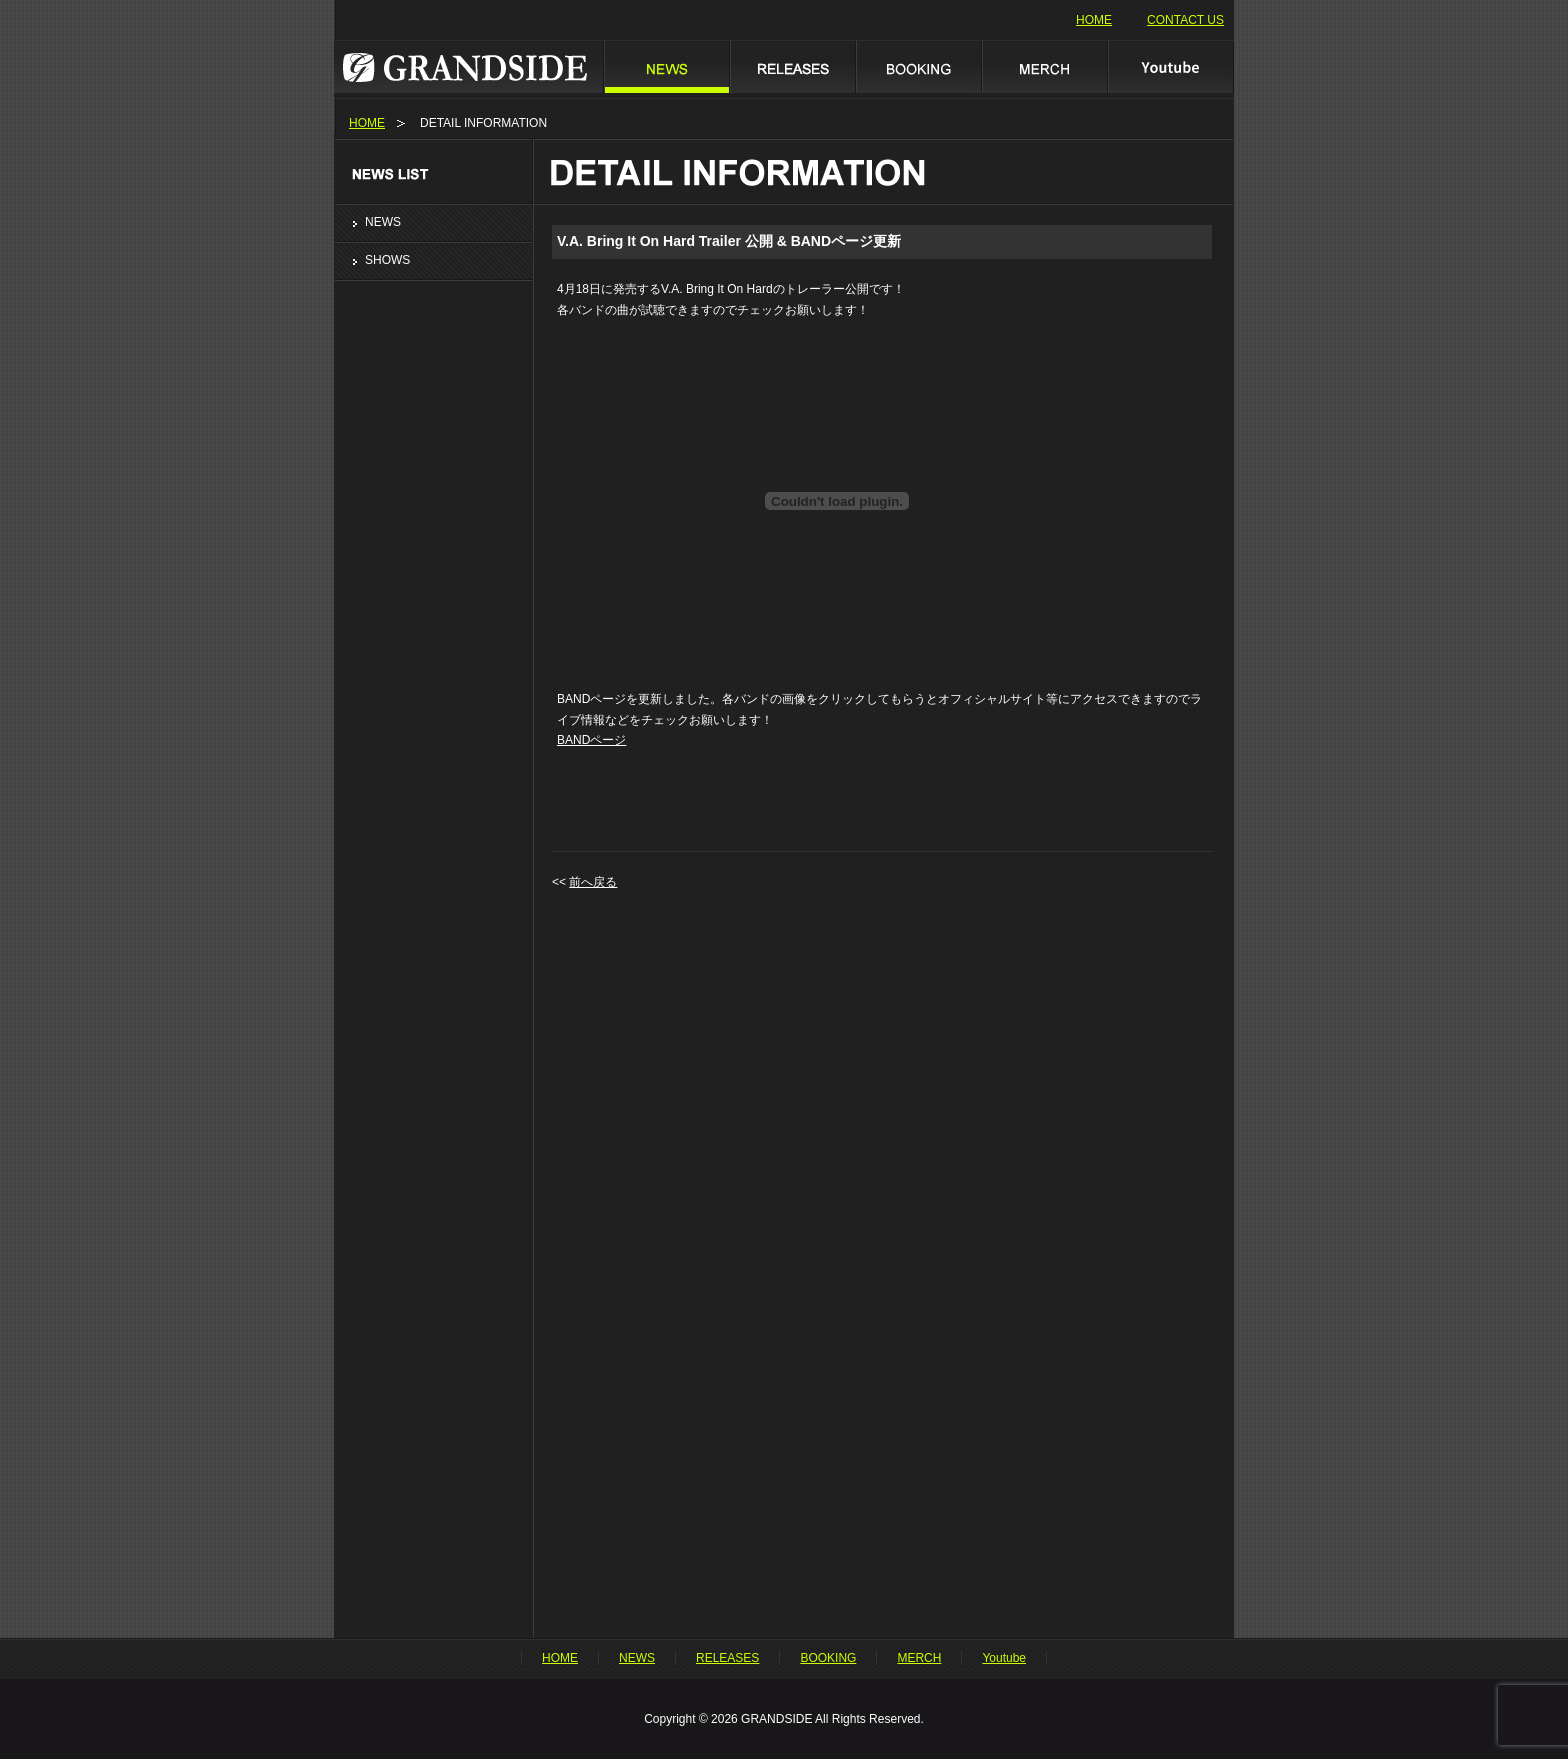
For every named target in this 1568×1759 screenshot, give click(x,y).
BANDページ (591, 740)
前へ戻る (593, 882)
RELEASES (792, 66)
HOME (1094, 20)
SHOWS (387, 260)
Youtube (1170, 66)
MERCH (1044, 66)
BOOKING (918, 66)
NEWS (666, 66)
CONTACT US (1185, 20)
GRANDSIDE (468, 66)
